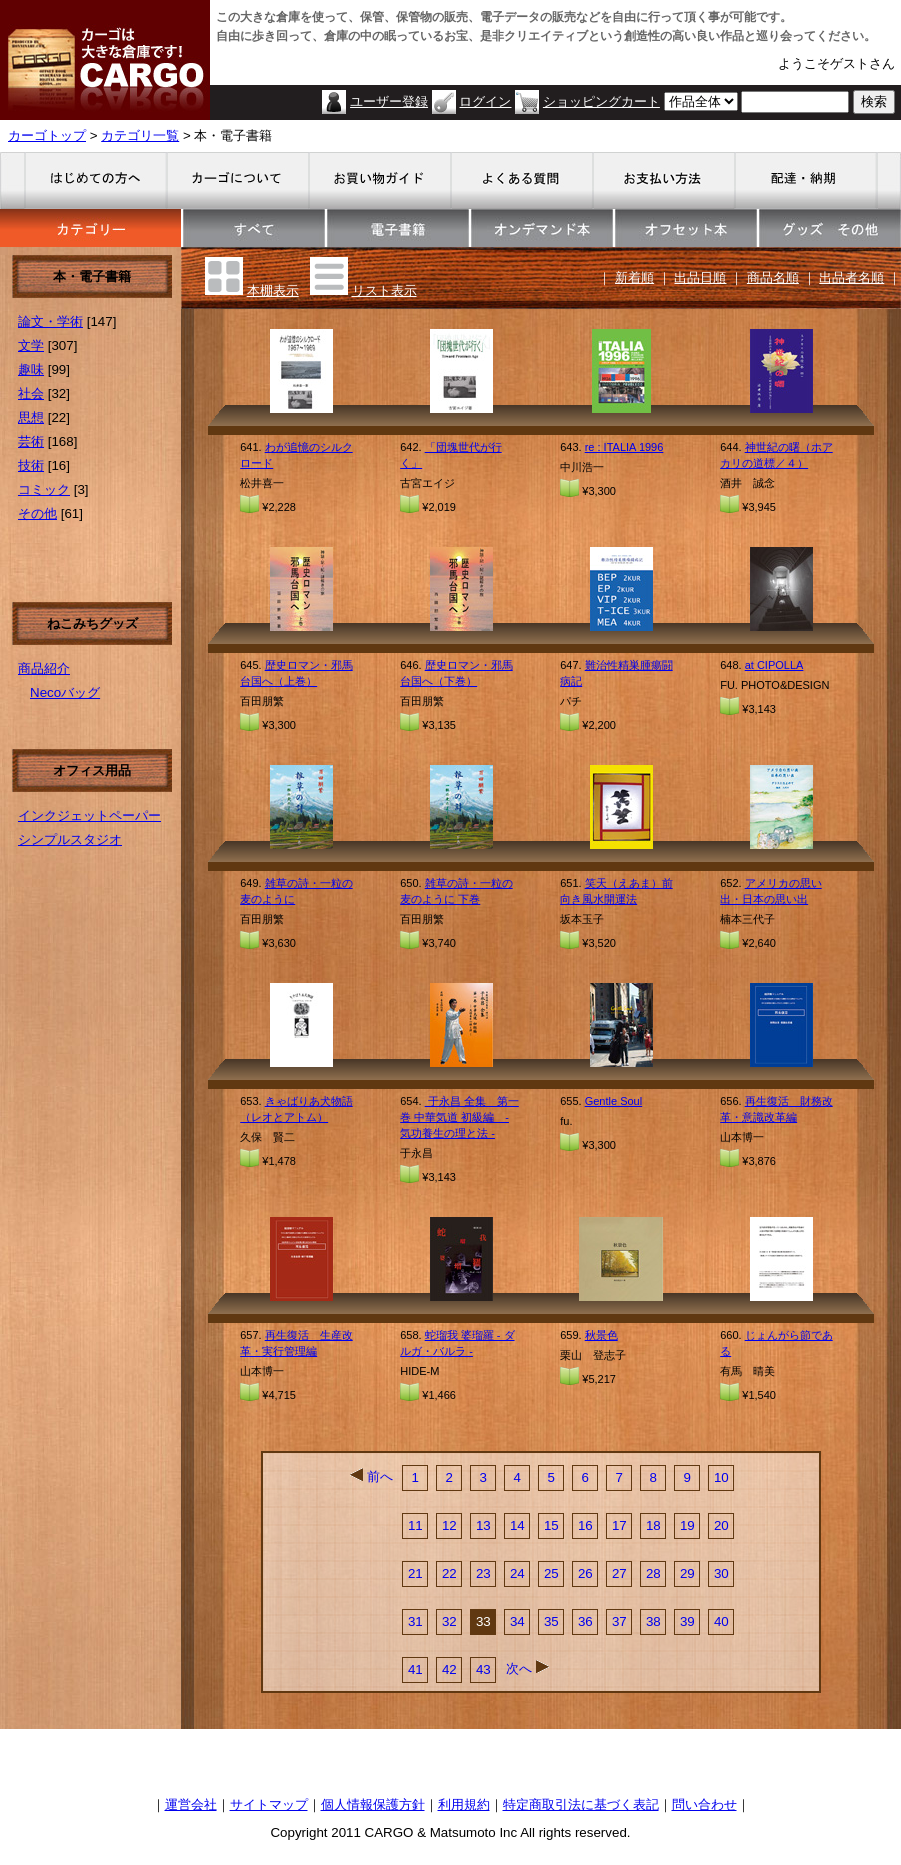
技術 (31, 465)
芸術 (31, 441)
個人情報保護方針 (373, 1804)
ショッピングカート (601, 101)
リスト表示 (384, 290)
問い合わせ (704, 1804)
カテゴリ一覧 (140, 135)
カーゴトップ (47, 135)
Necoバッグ (65, 692)
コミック (44, 489)
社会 (31, 393)
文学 (31, 345)
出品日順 (700, 277)
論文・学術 (50, 321)
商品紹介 (44, 668)
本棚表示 (273, 290)
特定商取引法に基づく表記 (581, 1804)
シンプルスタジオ (70, 839)
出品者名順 (851, 277)
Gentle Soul (613, 1101)
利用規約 (464, 1804)
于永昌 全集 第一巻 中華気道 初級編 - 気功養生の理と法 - (459, 1117)
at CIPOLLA (774, 665)
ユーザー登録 (389, 101)
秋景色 (601, 1335)
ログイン (485, 101)
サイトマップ (269, 1804)
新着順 (634, 277)
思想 (31, 417)
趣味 (31, 369)
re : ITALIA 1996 (624, 447)
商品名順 (773, 277)
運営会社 (191, 1804)
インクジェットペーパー (89, 815)
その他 (37, 513)
